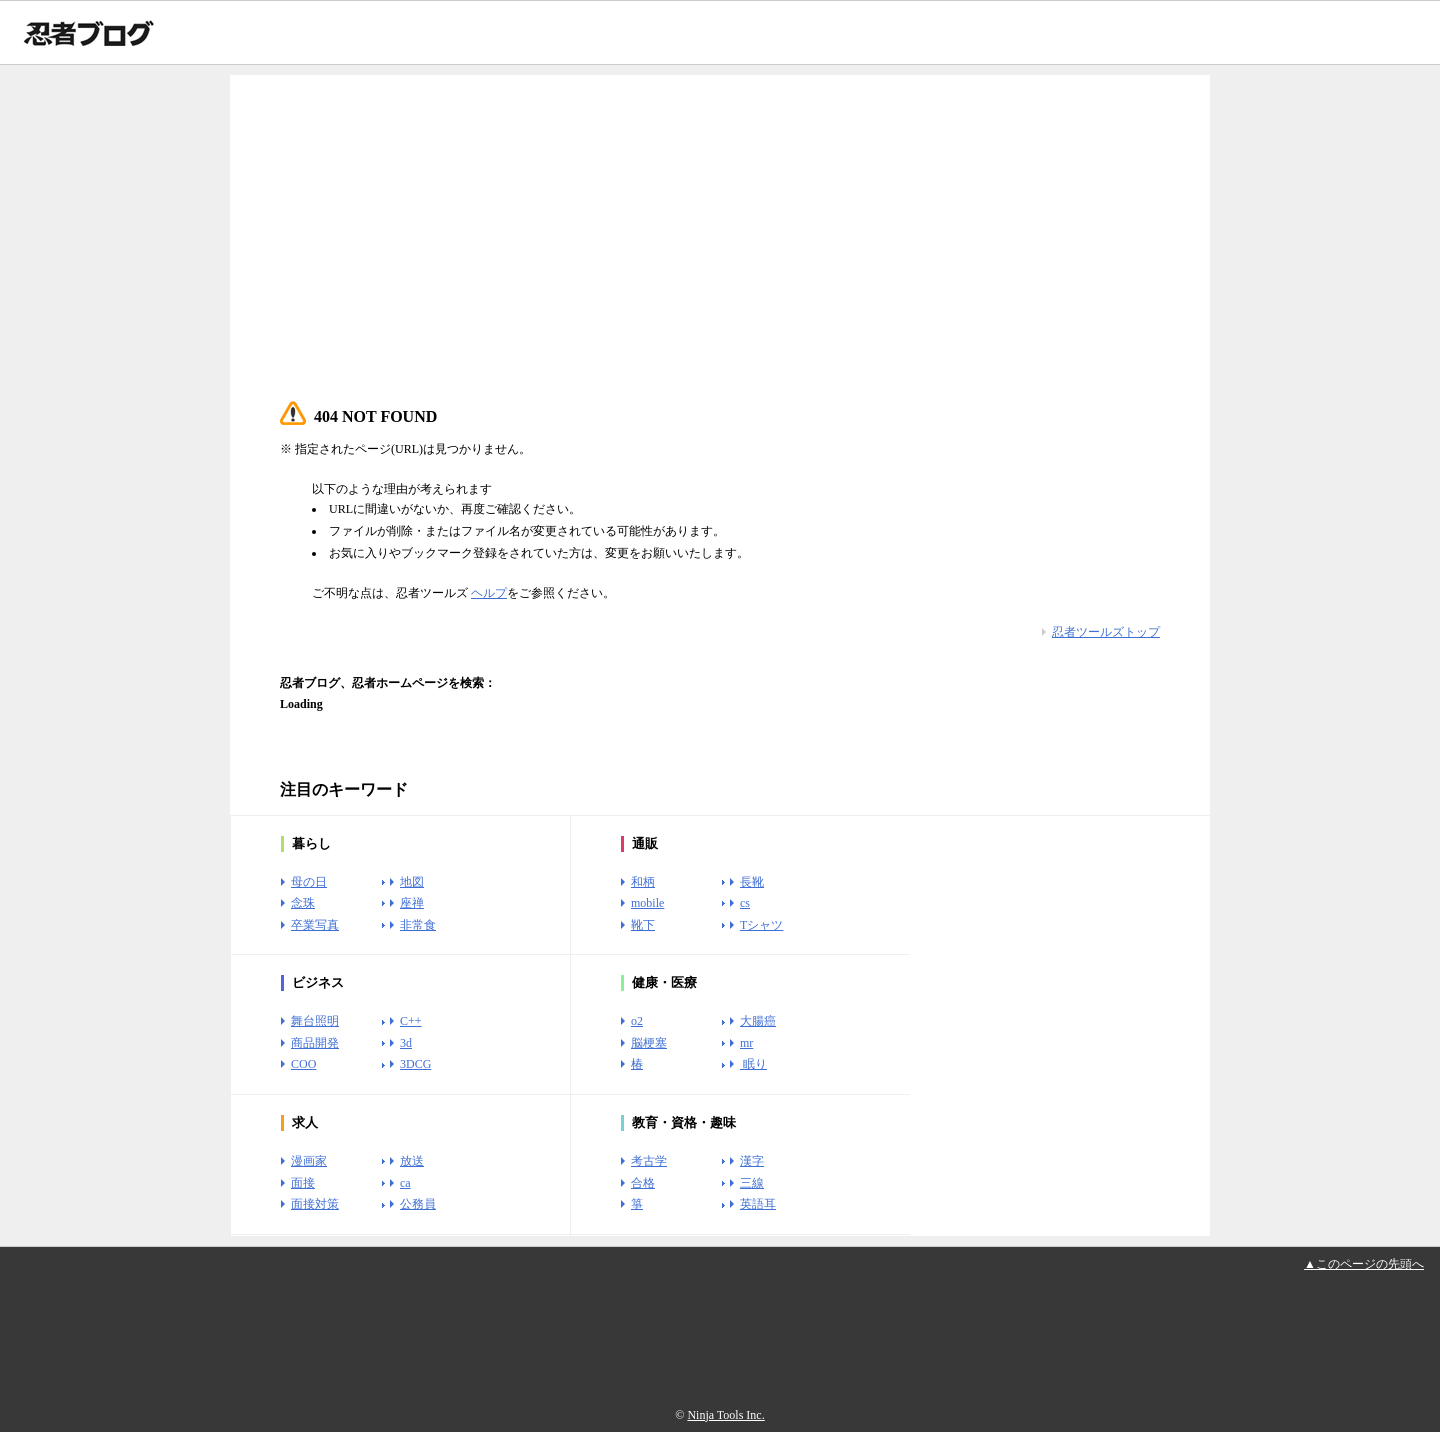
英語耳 (758, 1204)
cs (745, 903)
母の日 (309, 882)
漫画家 (309, 1161)
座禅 (412, 903)
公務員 (418, 1204)
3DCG (415, 1064)
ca (405, 1183)
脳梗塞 (649, 1043)
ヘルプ (489, 593)
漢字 (752, 1161)
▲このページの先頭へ (1364, 1264)
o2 (637, 1021)
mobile (647, 903)
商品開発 (315, 1043)
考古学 (649, 1161)
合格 (643, 1183)
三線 (752, 1183)
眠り (753, 1064)
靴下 (643, 925)
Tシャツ (761, 925)
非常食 (418, 925)
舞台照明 (315, 1021)
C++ (411, 1021)
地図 (412, 882)
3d (406, 1043)
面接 (303, 1183)
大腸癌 (758, 1021)
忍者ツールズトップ (1106, 632)
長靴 (752, 882)
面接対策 (315, 1204)
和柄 (643, 882)
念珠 (303, 903)
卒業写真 (315, 925)
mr (746, 1043)
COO (303, 1064)
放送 (412, 1161)
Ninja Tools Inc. (725, 1415)
